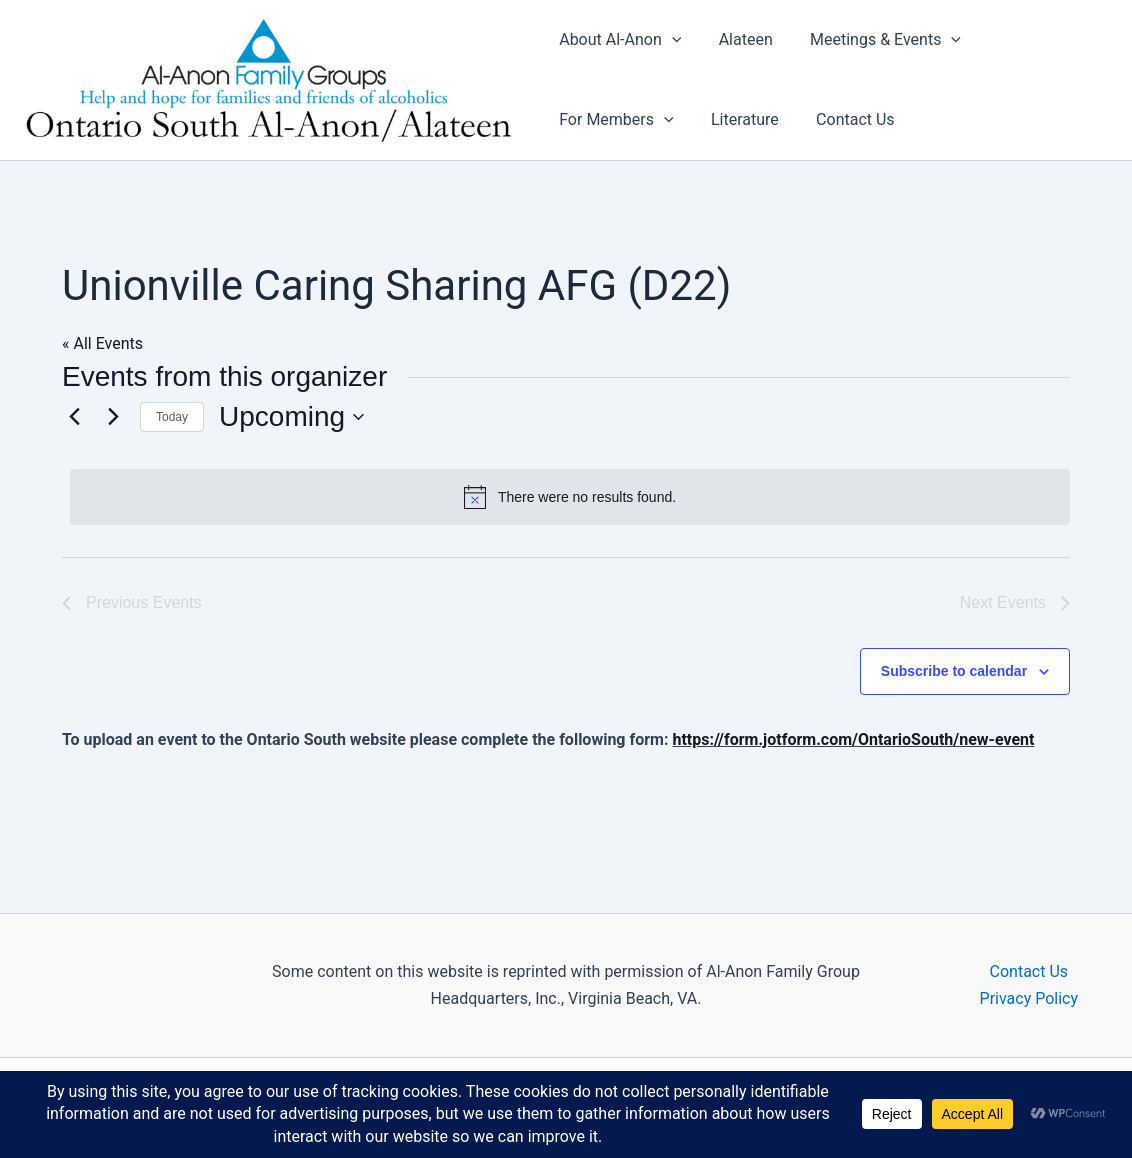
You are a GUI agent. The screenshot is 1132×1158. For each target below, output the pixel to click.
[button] (672, 40)
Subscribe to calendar (954, 671)
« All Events (102, 343)
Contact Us (844, 119)
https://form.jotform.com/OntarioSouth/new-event (853, 739)
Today (172, 417)
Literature (740, 119)
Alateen (740, 39)
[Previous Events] (74, 417)
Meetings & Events (874, 40)
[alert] (570, 497)
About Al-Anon (620, 40)
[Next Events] (113, 417)
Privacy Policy (1029, 998)
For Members (616, 120)
